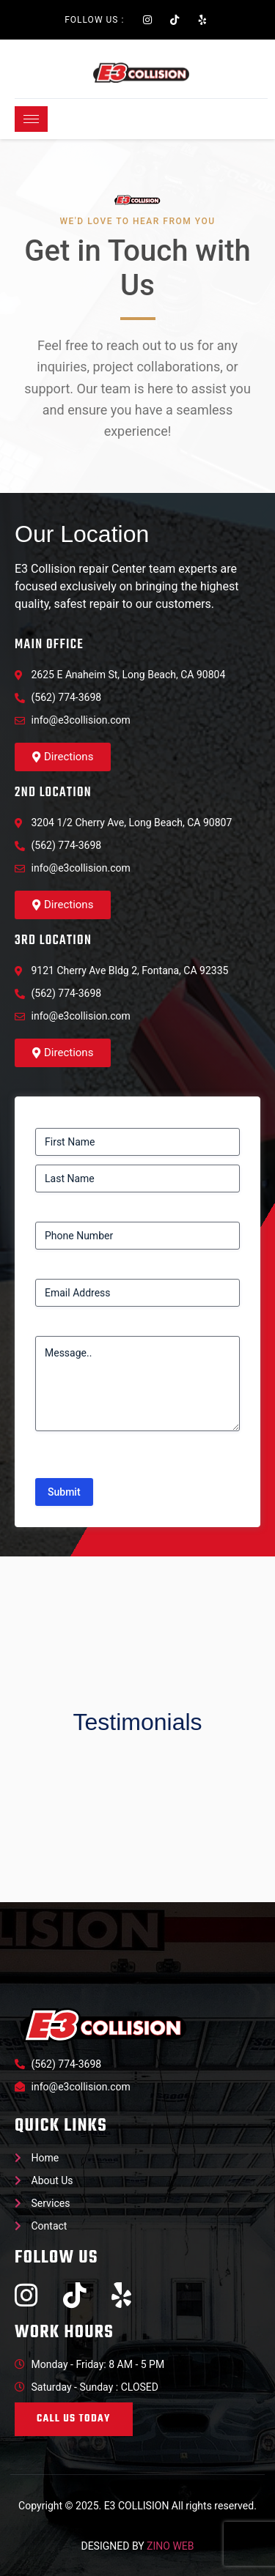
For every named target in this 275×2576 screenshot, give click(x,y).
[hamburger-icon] (31, 119)
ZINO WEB (170, 2546)
